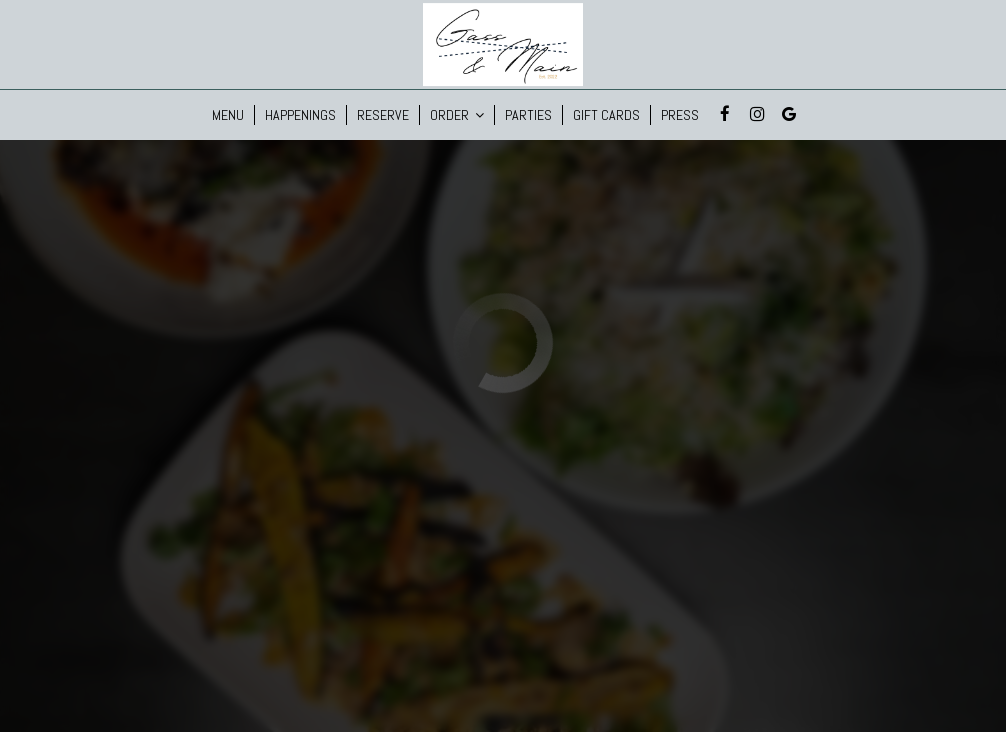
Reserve (383, 115)
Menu (228, 115)
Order (457, 115)
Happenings (300, 115)
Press (680, 115)
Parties (528, 115)
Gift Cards (606, 115)
